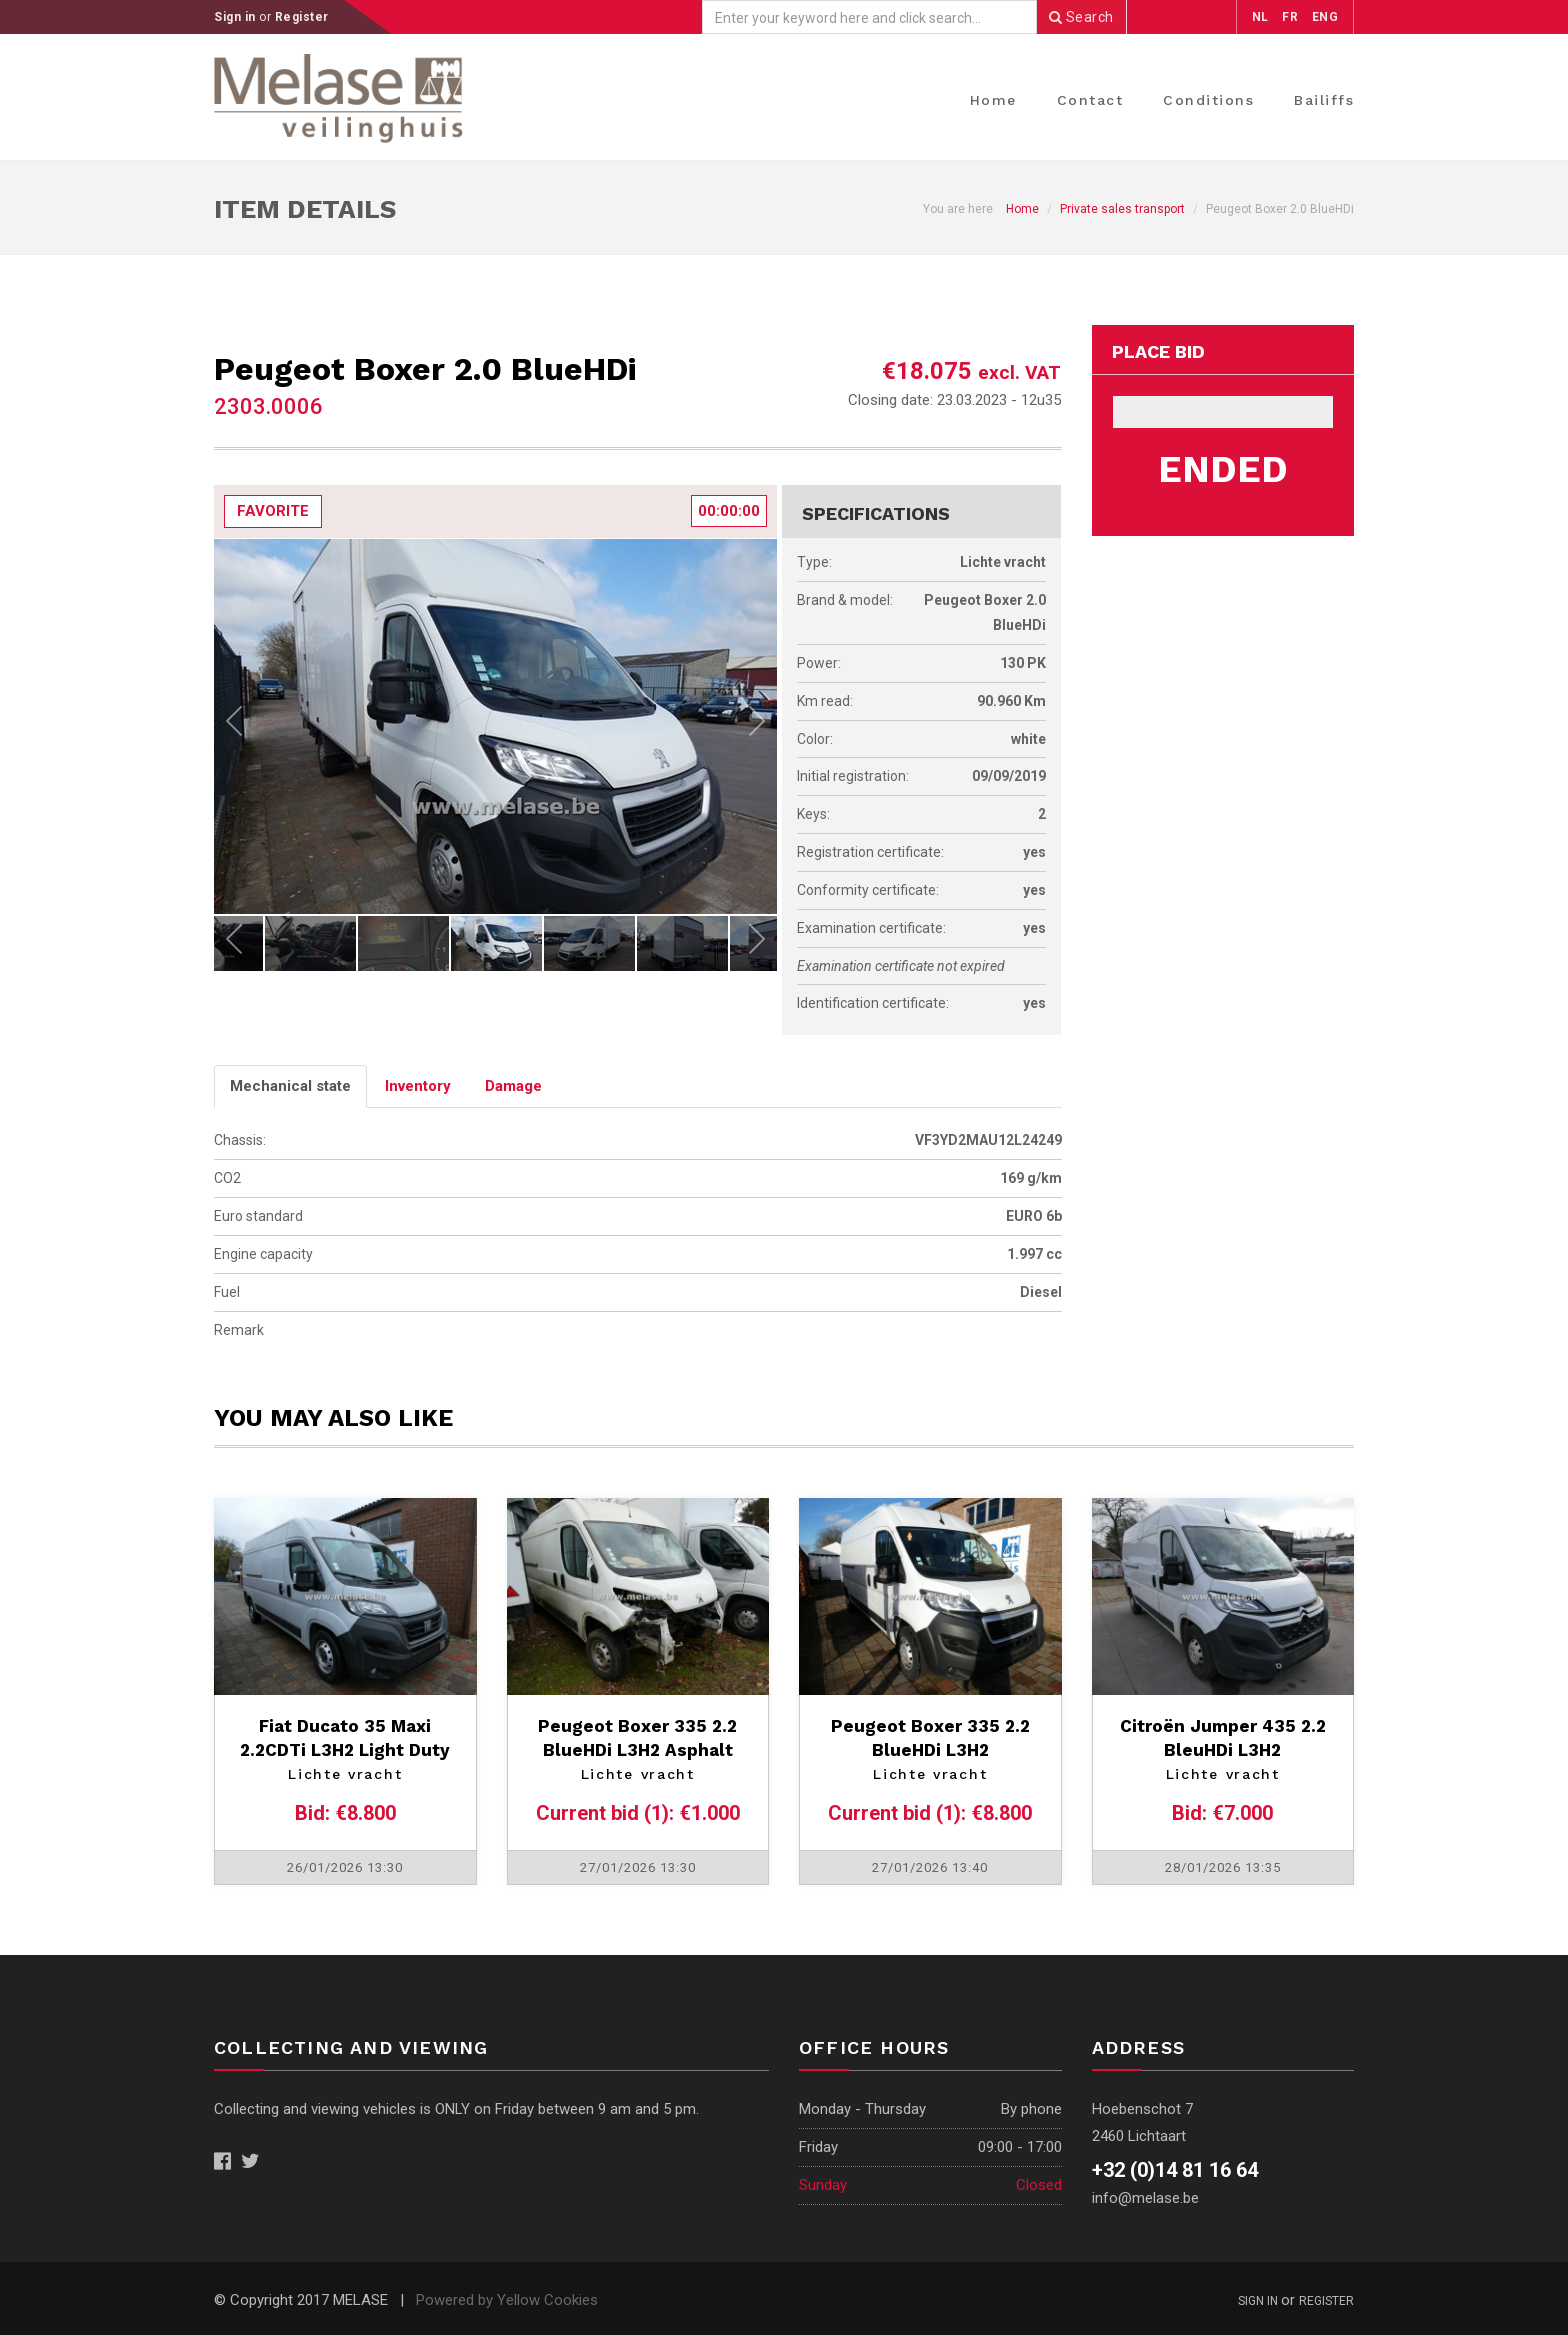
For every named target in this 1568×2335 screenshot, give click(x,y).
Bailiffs (1324, 100)
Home (993, 100)
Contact (1090, 100)
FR (1290, 17)
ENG (1325, 17)
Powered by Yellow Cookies (507, 2300)
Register (302, 17)
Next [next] (757, 726)
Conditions (1208, 100)
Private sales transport (1122, 209)
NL (1260, 17)
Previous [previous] (234, 726)
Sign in (236, 17)
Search (1081, 17)
